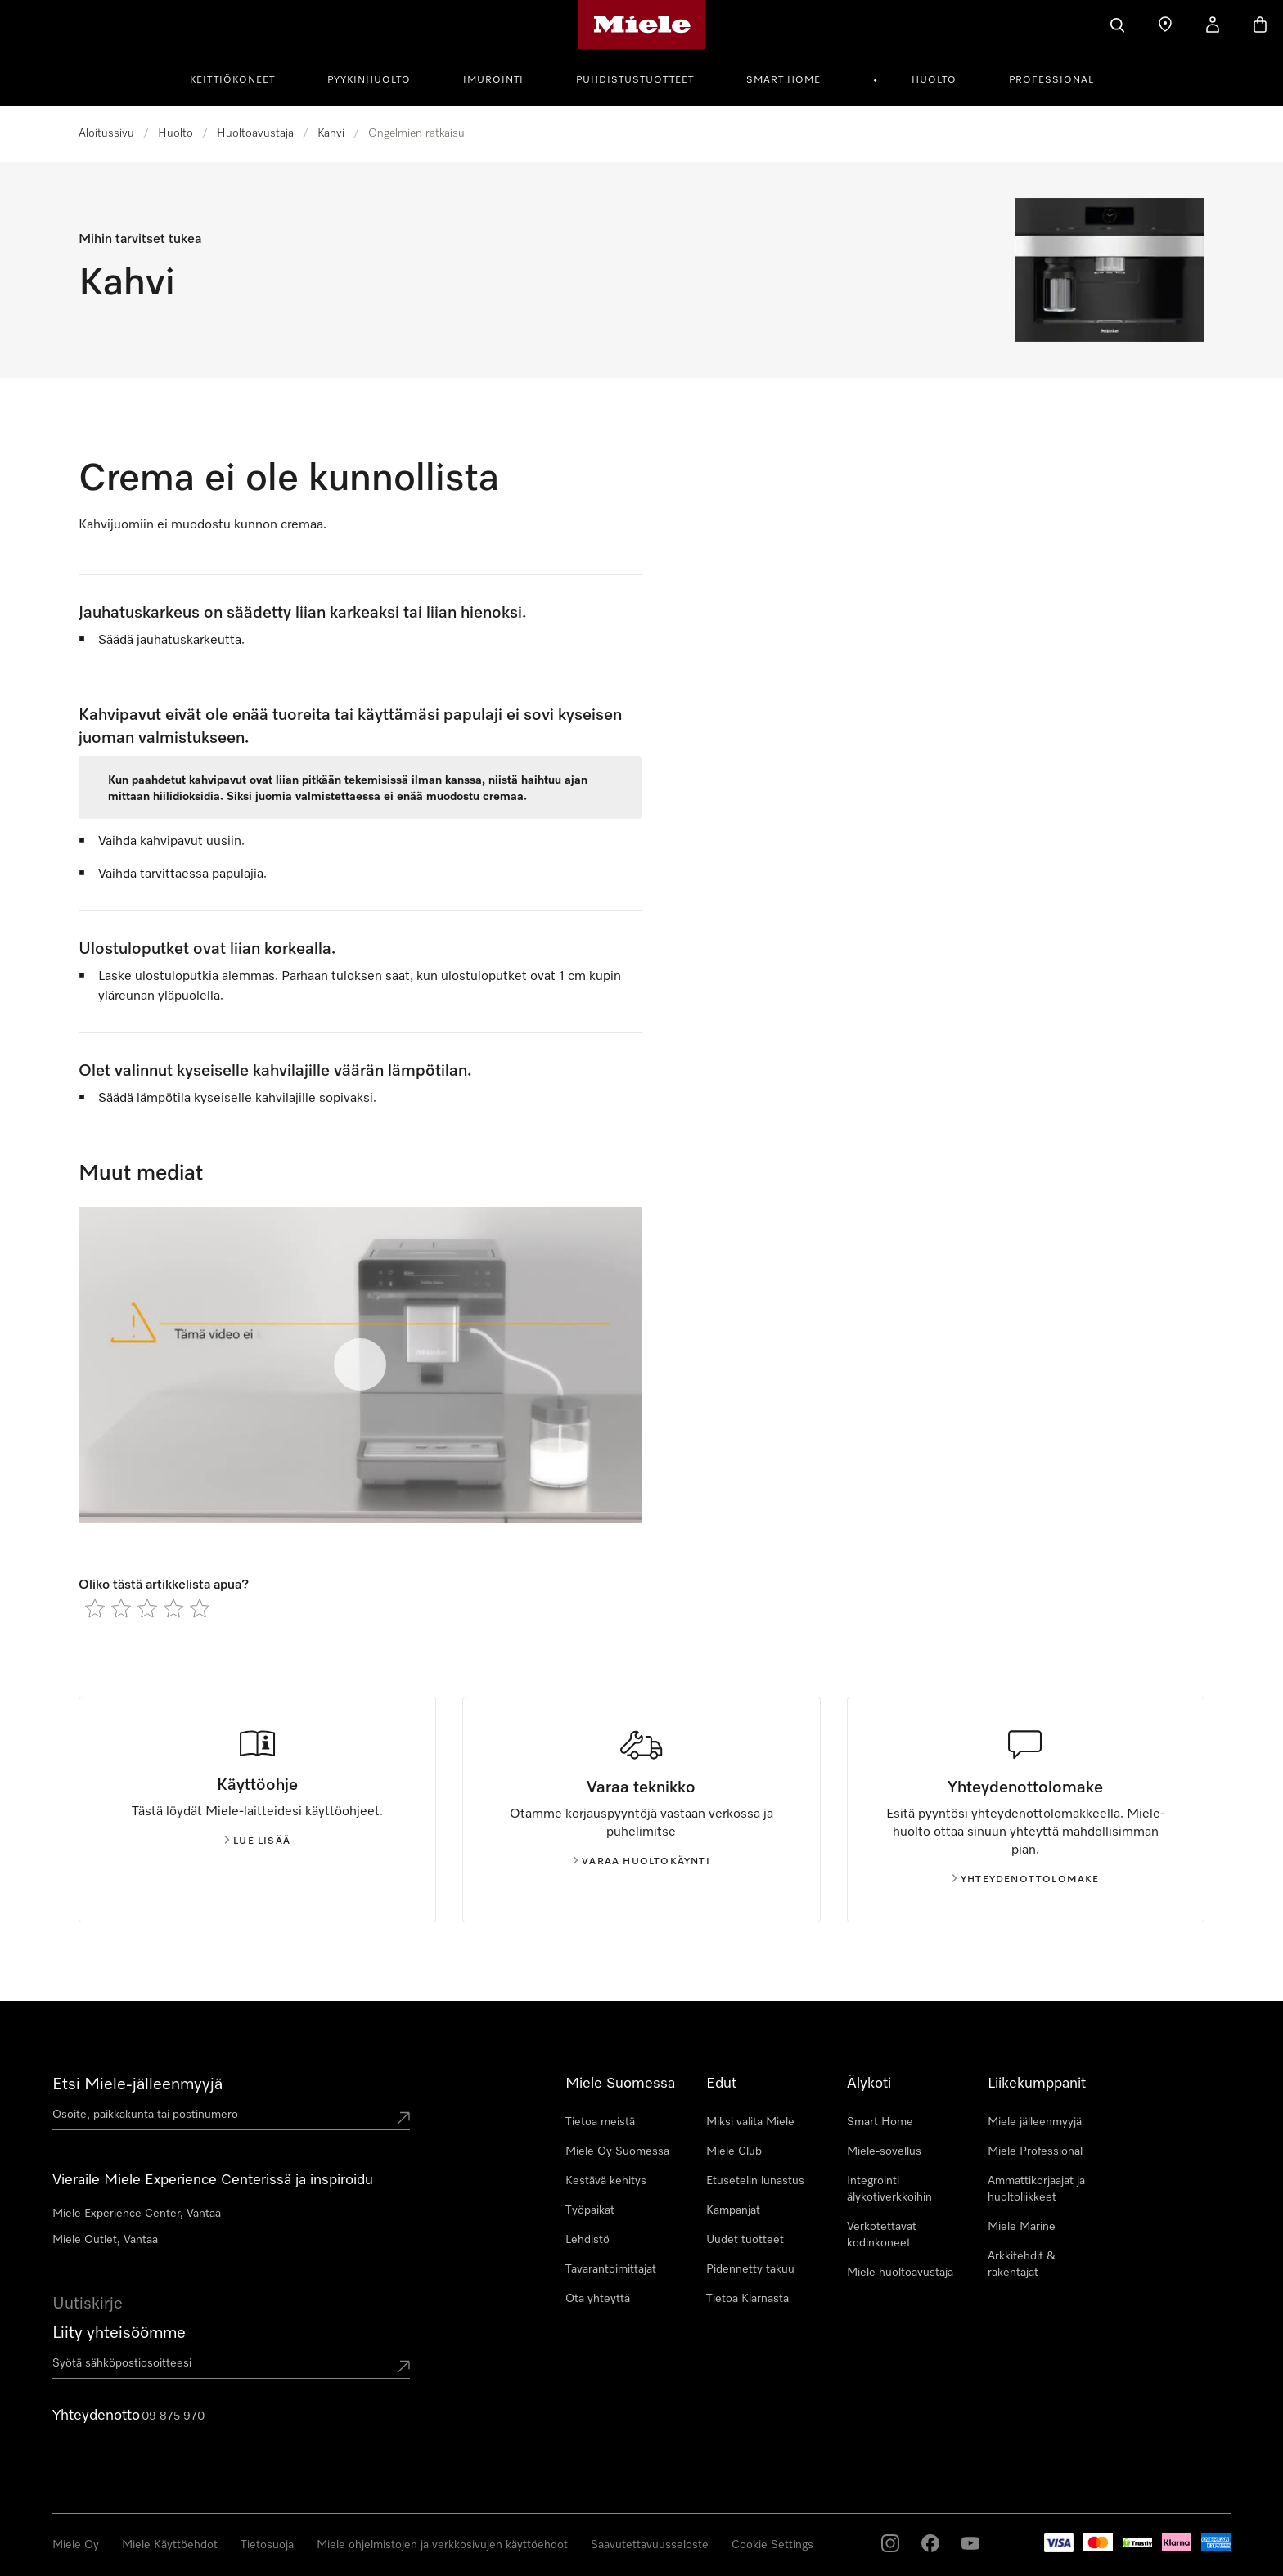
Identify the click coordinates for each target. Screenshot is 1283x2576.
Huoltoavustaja (255, 133)
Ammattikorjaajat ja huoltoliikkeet (1036, 2189)
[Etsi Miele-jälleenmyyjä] (1165, 24)
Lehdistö (587, 2240)
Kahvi (330, 133)
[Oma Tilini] (1212, 24)
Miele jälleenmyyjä (1035, 2122)
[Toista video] (360, 1364)
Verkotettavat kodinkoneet (881, 2235)
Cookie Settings (772, 2545)
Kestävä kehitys (605, 2181)
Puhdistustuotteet (635, 80)
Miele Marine (1022, 2226)
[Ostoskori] (1260, 24)
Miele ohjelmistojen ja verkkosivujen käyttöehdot (442, 2545)
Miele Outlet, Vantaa (105, 2240)
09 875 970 (173, 2416)
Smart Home (783, 80)
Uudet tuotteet (745, 2240)
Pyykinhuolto (369, 80)
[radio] (95, 1608)
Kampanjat (733, 2210)
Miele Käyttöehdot (170, 2545)
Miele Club (734, 2151)
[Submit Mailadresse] (403, 2366)
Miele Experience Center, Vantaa (136, 2213)
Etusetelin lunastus (755, 2181)
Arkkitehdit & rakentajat (1022, 2264)
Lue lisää (257, 1841)
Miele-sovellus (884, 2151)
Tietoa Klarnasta (747, 2298)
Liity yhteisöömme (119, 2333)
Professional (1051, 80)
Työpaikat (589, 2210)
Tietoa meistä (600, 2122)
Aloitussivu (106, 133)
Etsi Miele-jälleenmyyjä (137, 2084)
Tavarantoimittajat (610, 2269)
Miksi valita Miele (750, 2122)
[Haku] (1118, 24)
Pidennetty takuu (750, 2269)
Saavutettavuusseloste (650, 2545)
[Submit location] (403, 2117)
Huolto (934, 80)
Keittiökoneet (232, 80)
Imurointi (493, 80)
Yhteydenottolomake (1026, 1880)
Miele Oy (75, 2545)
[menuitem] (241, 77)
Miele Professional (1035, 2151)
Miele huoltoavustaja (900, 2272)
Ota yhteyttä (597, 2298)
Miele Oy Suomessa (617, 2151)
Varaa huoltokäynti (641, 1862)
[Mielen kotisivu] (642, 24)
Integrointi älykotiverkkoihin (889, 2189)
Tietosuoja (267, 2545)
